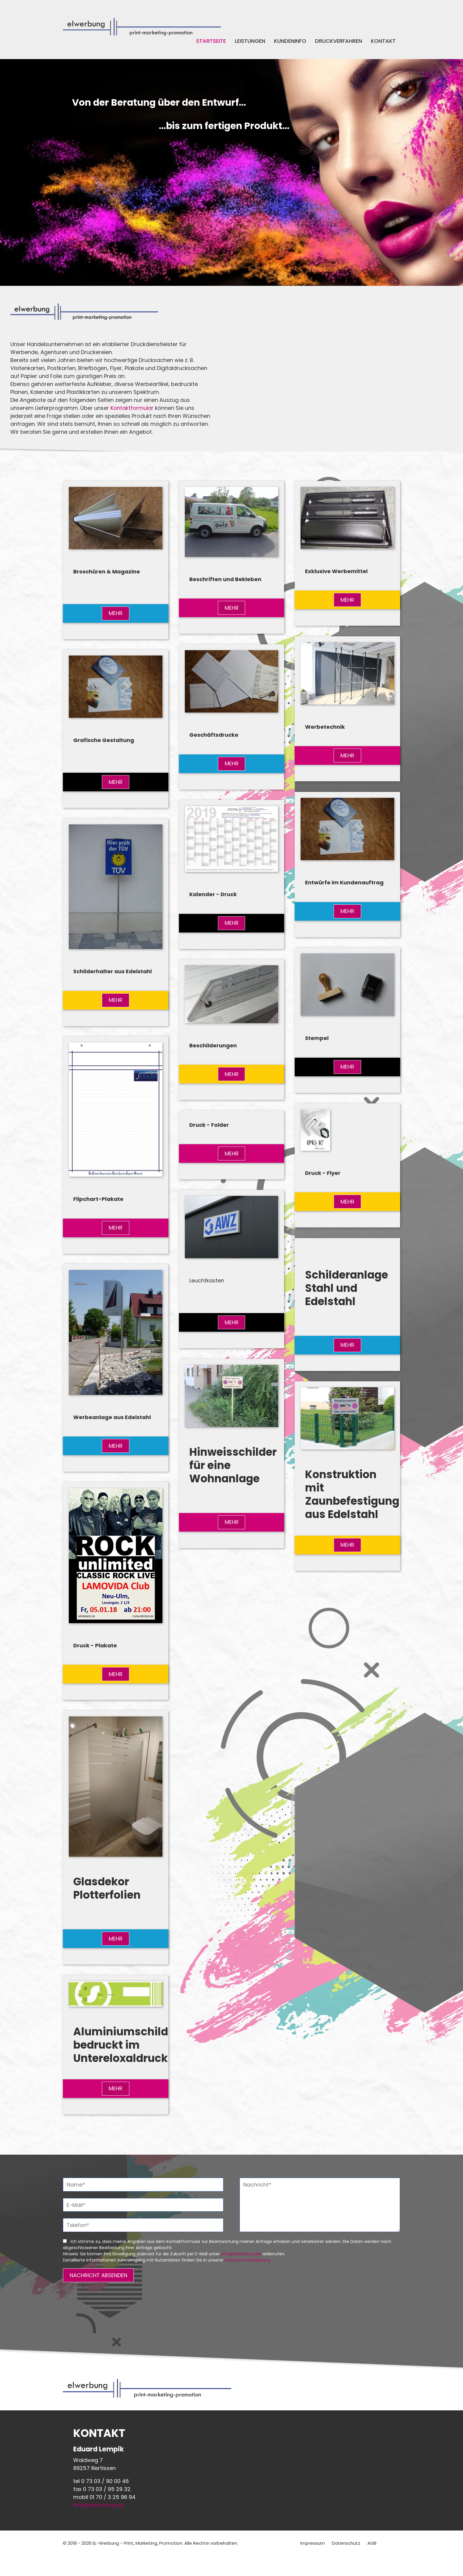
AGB (371, 2543)
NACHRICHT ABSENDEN (98, 2275)
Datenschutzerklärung (247, 2260)
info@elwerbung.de (241, 2254)
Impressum (312, 2543)
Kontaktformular (132, 408)
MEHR (116, 613)
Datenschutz (346, 2543)
